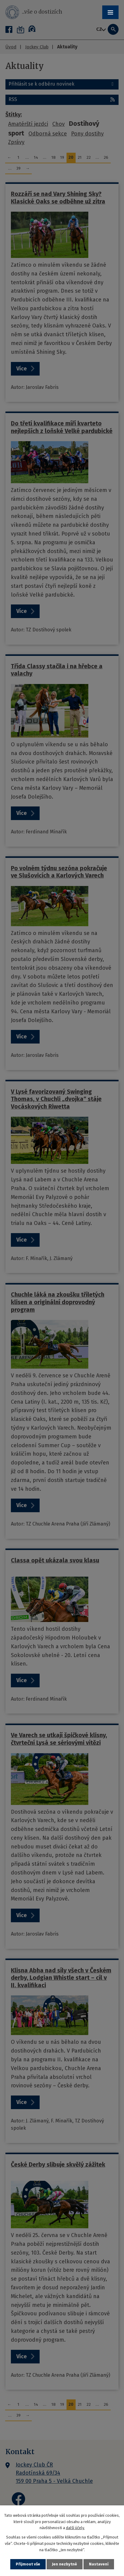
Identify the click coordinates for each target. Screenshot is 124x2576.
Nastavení (99, 2564)
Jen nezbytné (64, 2564)
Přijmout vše (28, 2564)
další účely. (75, 2528)
